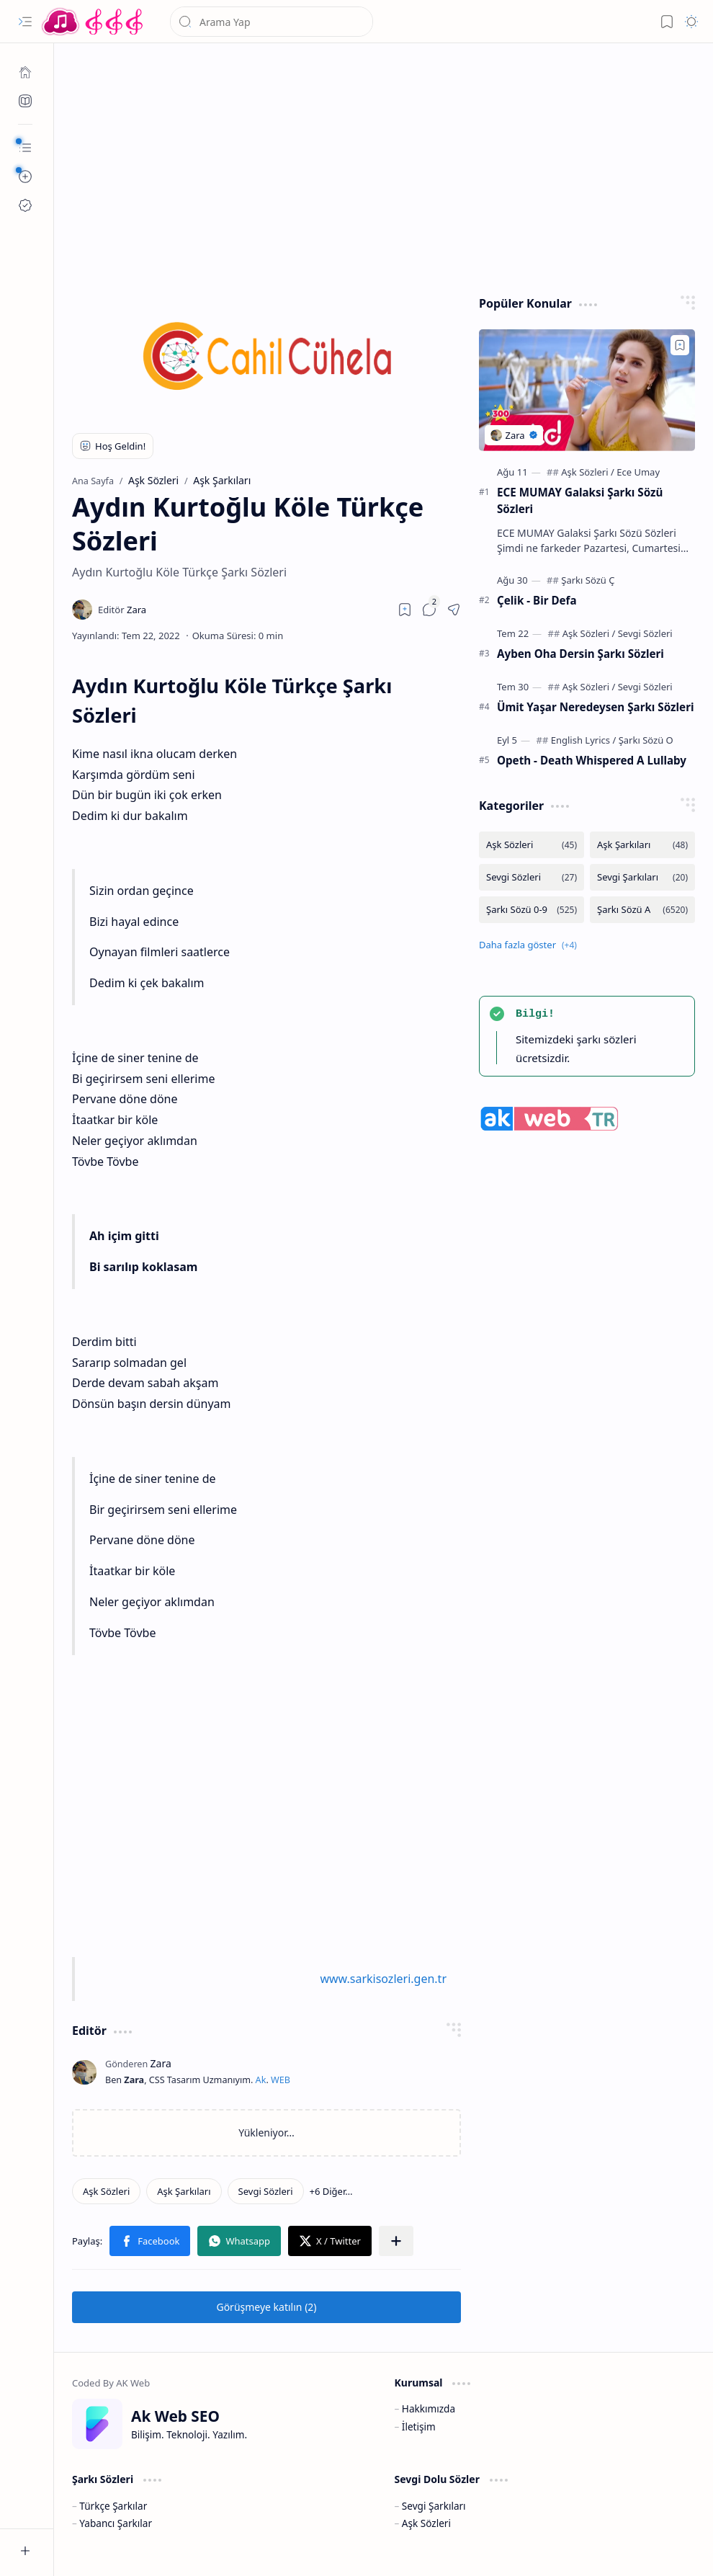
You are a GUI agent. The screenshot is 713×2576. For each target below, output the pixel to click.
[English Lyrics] (583, 740)
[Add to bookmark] (680, 345)
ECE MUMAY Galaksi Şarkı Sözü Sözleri (580, 500)
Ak (261, 2080)
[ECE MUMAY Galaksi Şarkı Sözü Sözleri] (587, 390)
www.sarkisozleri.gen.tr (383, 1979)
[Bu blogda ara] (271, 21)
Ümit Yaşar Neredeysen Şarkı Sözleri (595, 707)
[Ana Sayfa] (25, 72)
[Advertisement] (384, 166)
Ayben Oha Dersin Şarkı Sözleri (580, 653)
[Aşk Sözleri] (106, 2191)
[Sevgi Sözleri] (266, 2191)
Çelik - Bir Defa (537, 600)
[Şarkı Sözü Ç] (587, 580)
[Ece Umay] (638, 471)
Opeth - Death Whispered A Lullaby (591, 760)
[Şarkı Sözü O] (646, 740)
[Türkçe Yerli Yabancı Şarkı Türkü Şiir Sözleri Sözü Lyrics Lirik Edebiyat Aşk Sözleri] (94, 21)
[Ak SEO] (25, 100)
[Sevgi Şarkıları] (642, 877)
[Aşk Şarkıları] (183, 2191)
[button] (25, 21)
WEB (280, 2080)
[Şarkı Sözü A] (642, 909)
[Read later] (405, 609)
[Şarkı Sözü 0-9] (531, 909)
